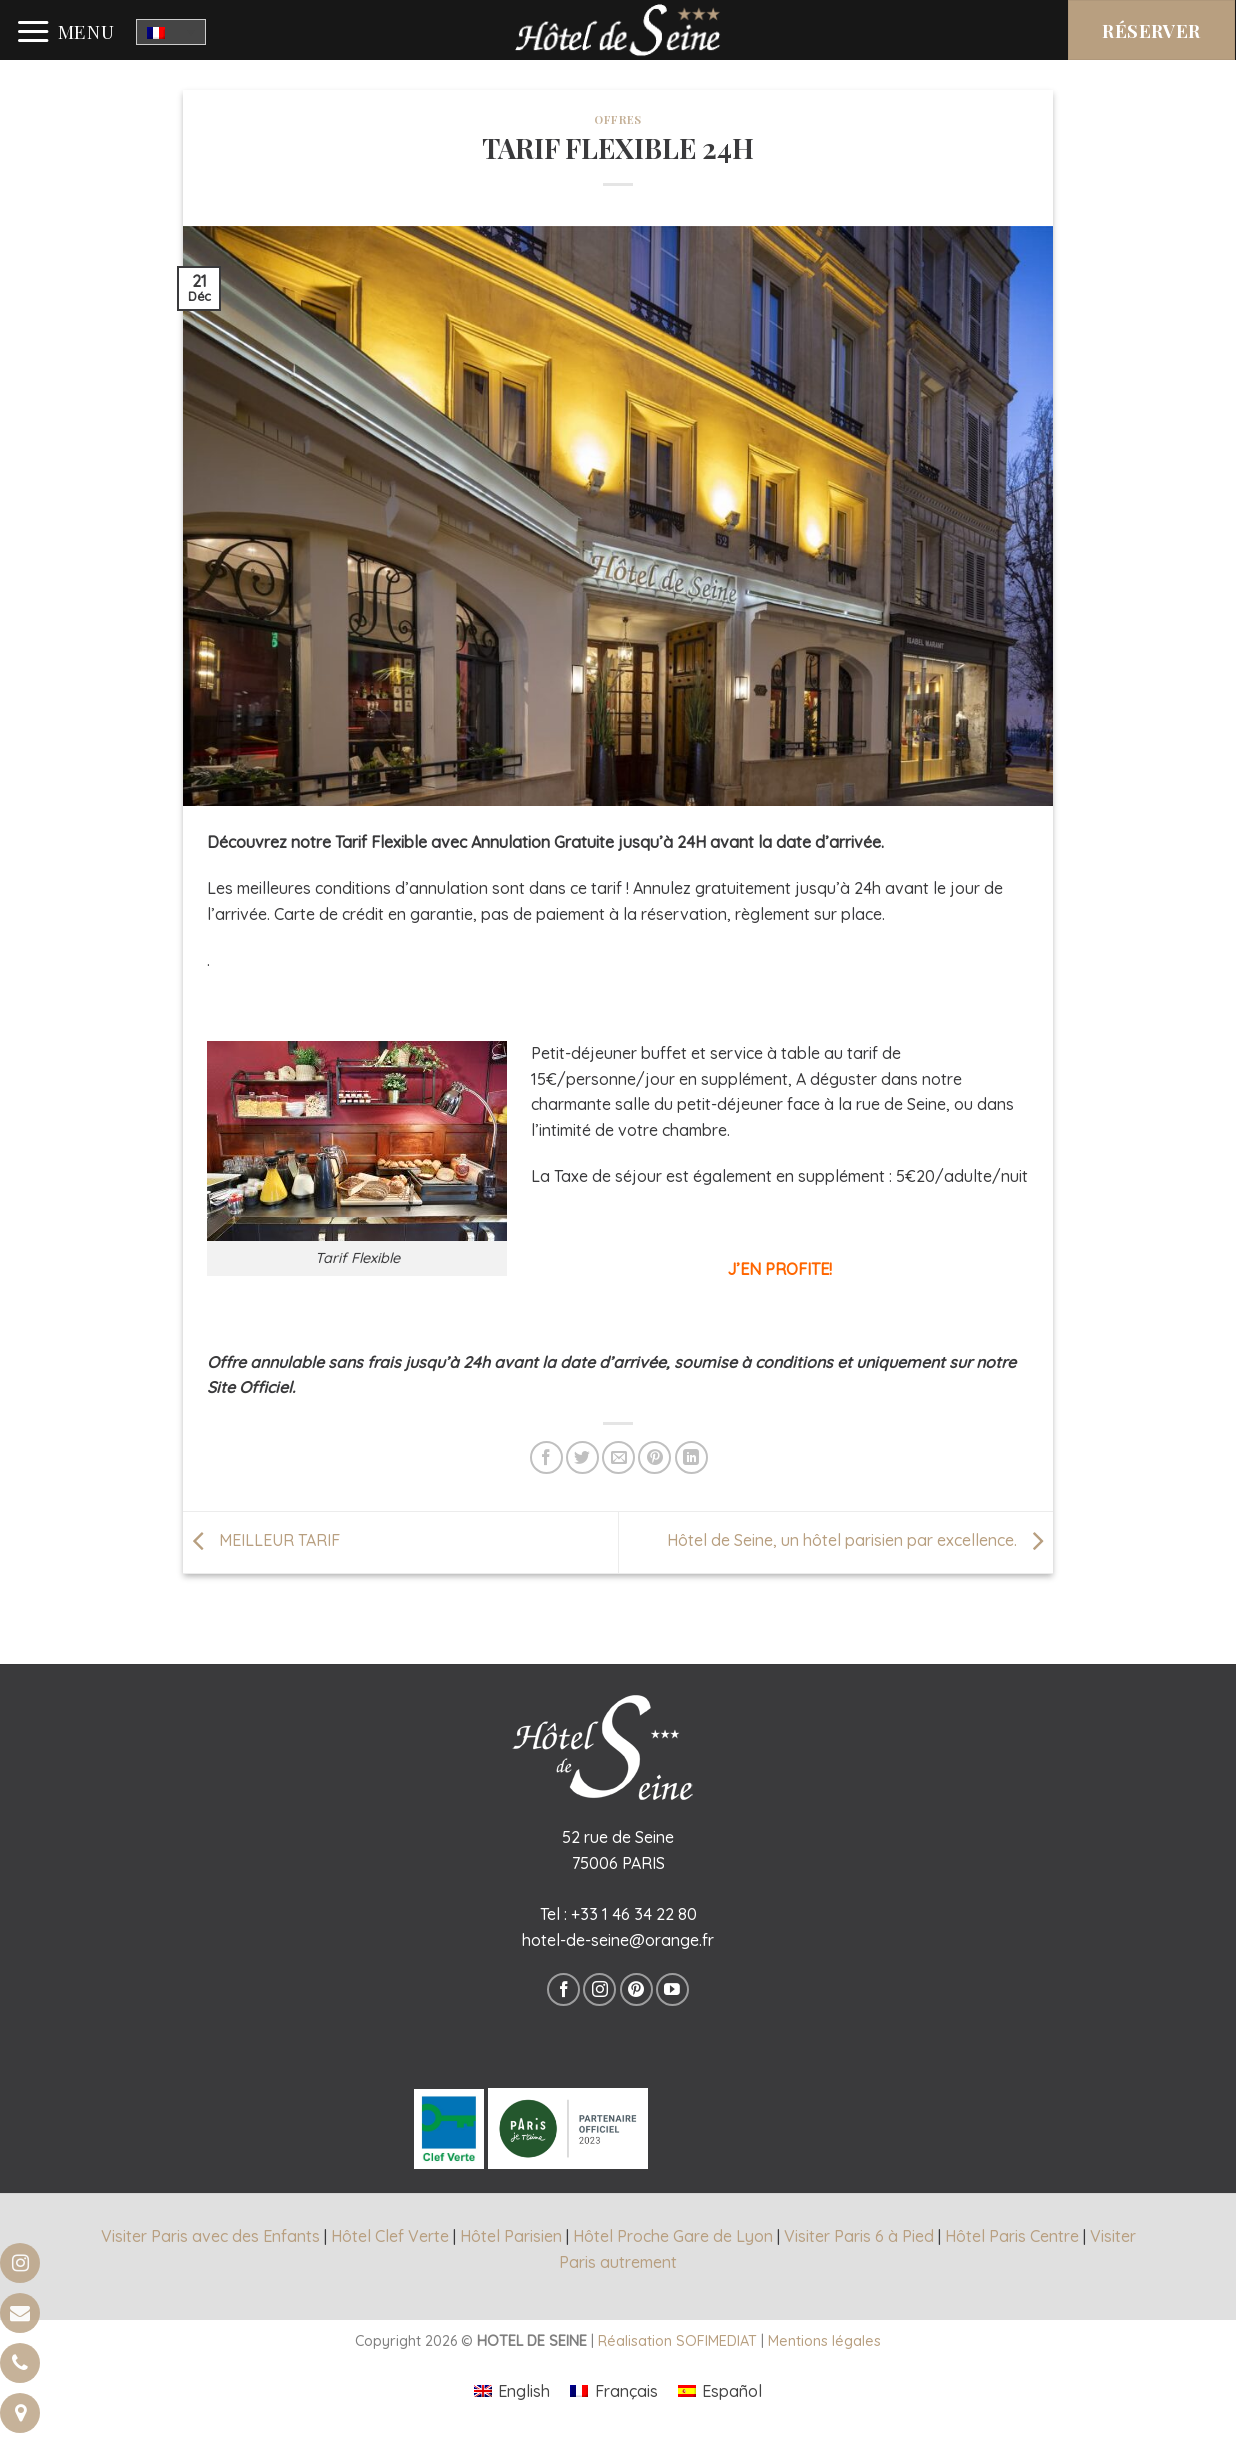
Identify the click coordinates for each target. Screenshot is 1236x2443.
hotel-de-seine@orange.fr (618, 1940)
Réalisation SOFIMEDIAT (677, 2341)
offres (617, 119)
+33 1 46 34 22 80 (634, 1914)
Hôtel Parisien (511, 2236)
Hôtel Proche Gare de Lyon (673, 2236)
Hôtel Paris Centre (1012, 2236)
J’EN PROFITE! (779, 1269)
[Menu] (65, 32)
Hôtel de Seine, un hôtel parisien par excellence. (860, 1540)
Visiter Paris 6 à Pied (859, 2236)
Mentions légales (824, 2341)
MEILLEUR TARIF (261, 1540)
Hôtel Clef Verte (390, 2236)
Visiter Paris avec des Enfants (210, 2236)
